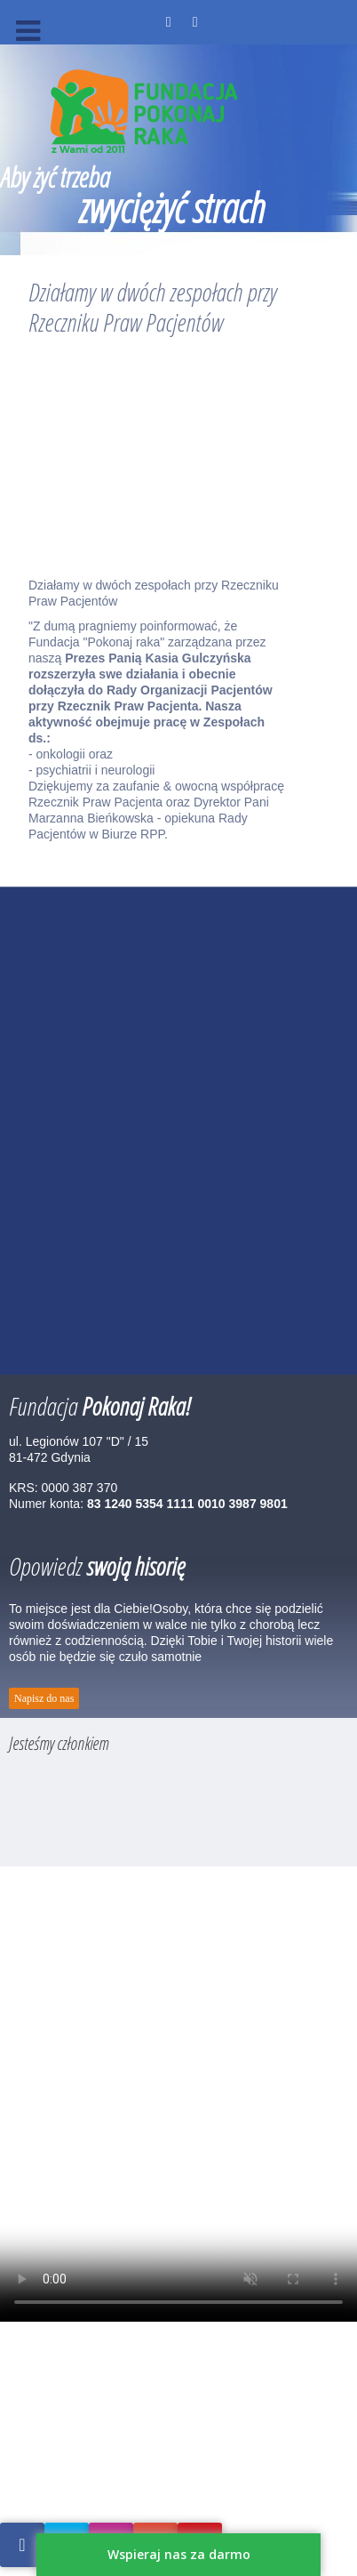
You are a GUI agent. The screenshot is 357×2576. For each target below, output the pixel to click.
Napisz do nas (44, 1698)
